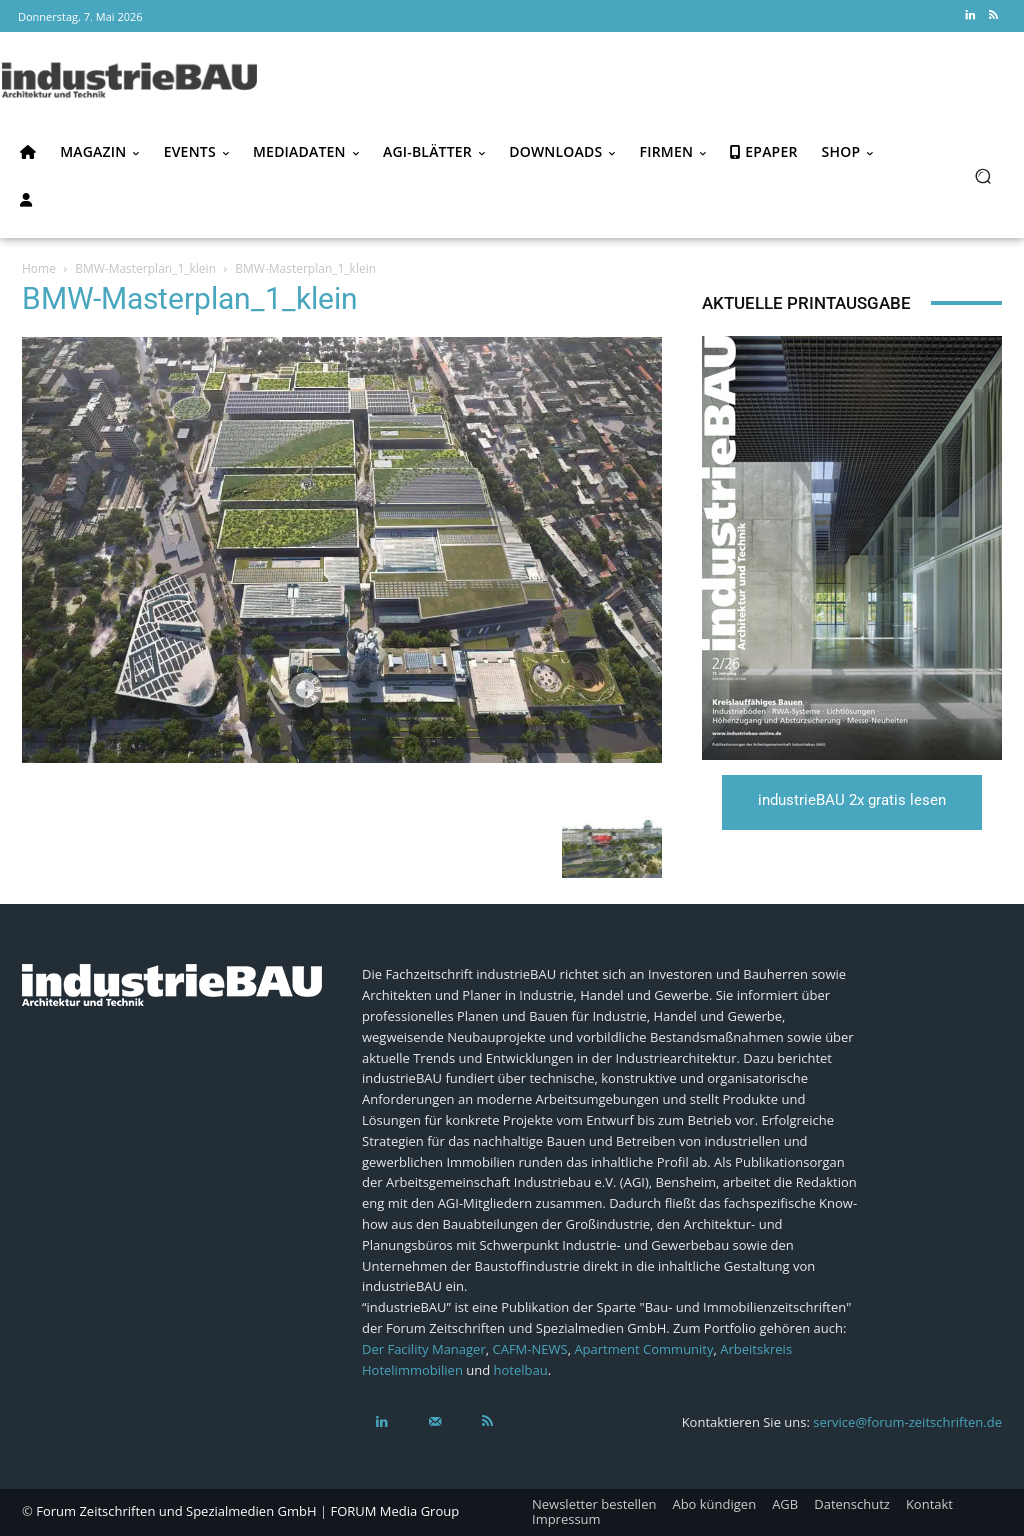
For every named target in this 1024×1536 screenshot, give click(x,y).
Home (39, 268)
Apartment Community (643, 1349)
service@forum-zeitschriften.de (907, 1422)
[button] (982, 175)
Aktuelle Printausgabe (806, 303)
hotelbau (521, 1370)
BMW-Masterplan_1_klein (145, 268)
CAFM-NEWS (530, 1349)
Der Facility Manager (424, 1349)
